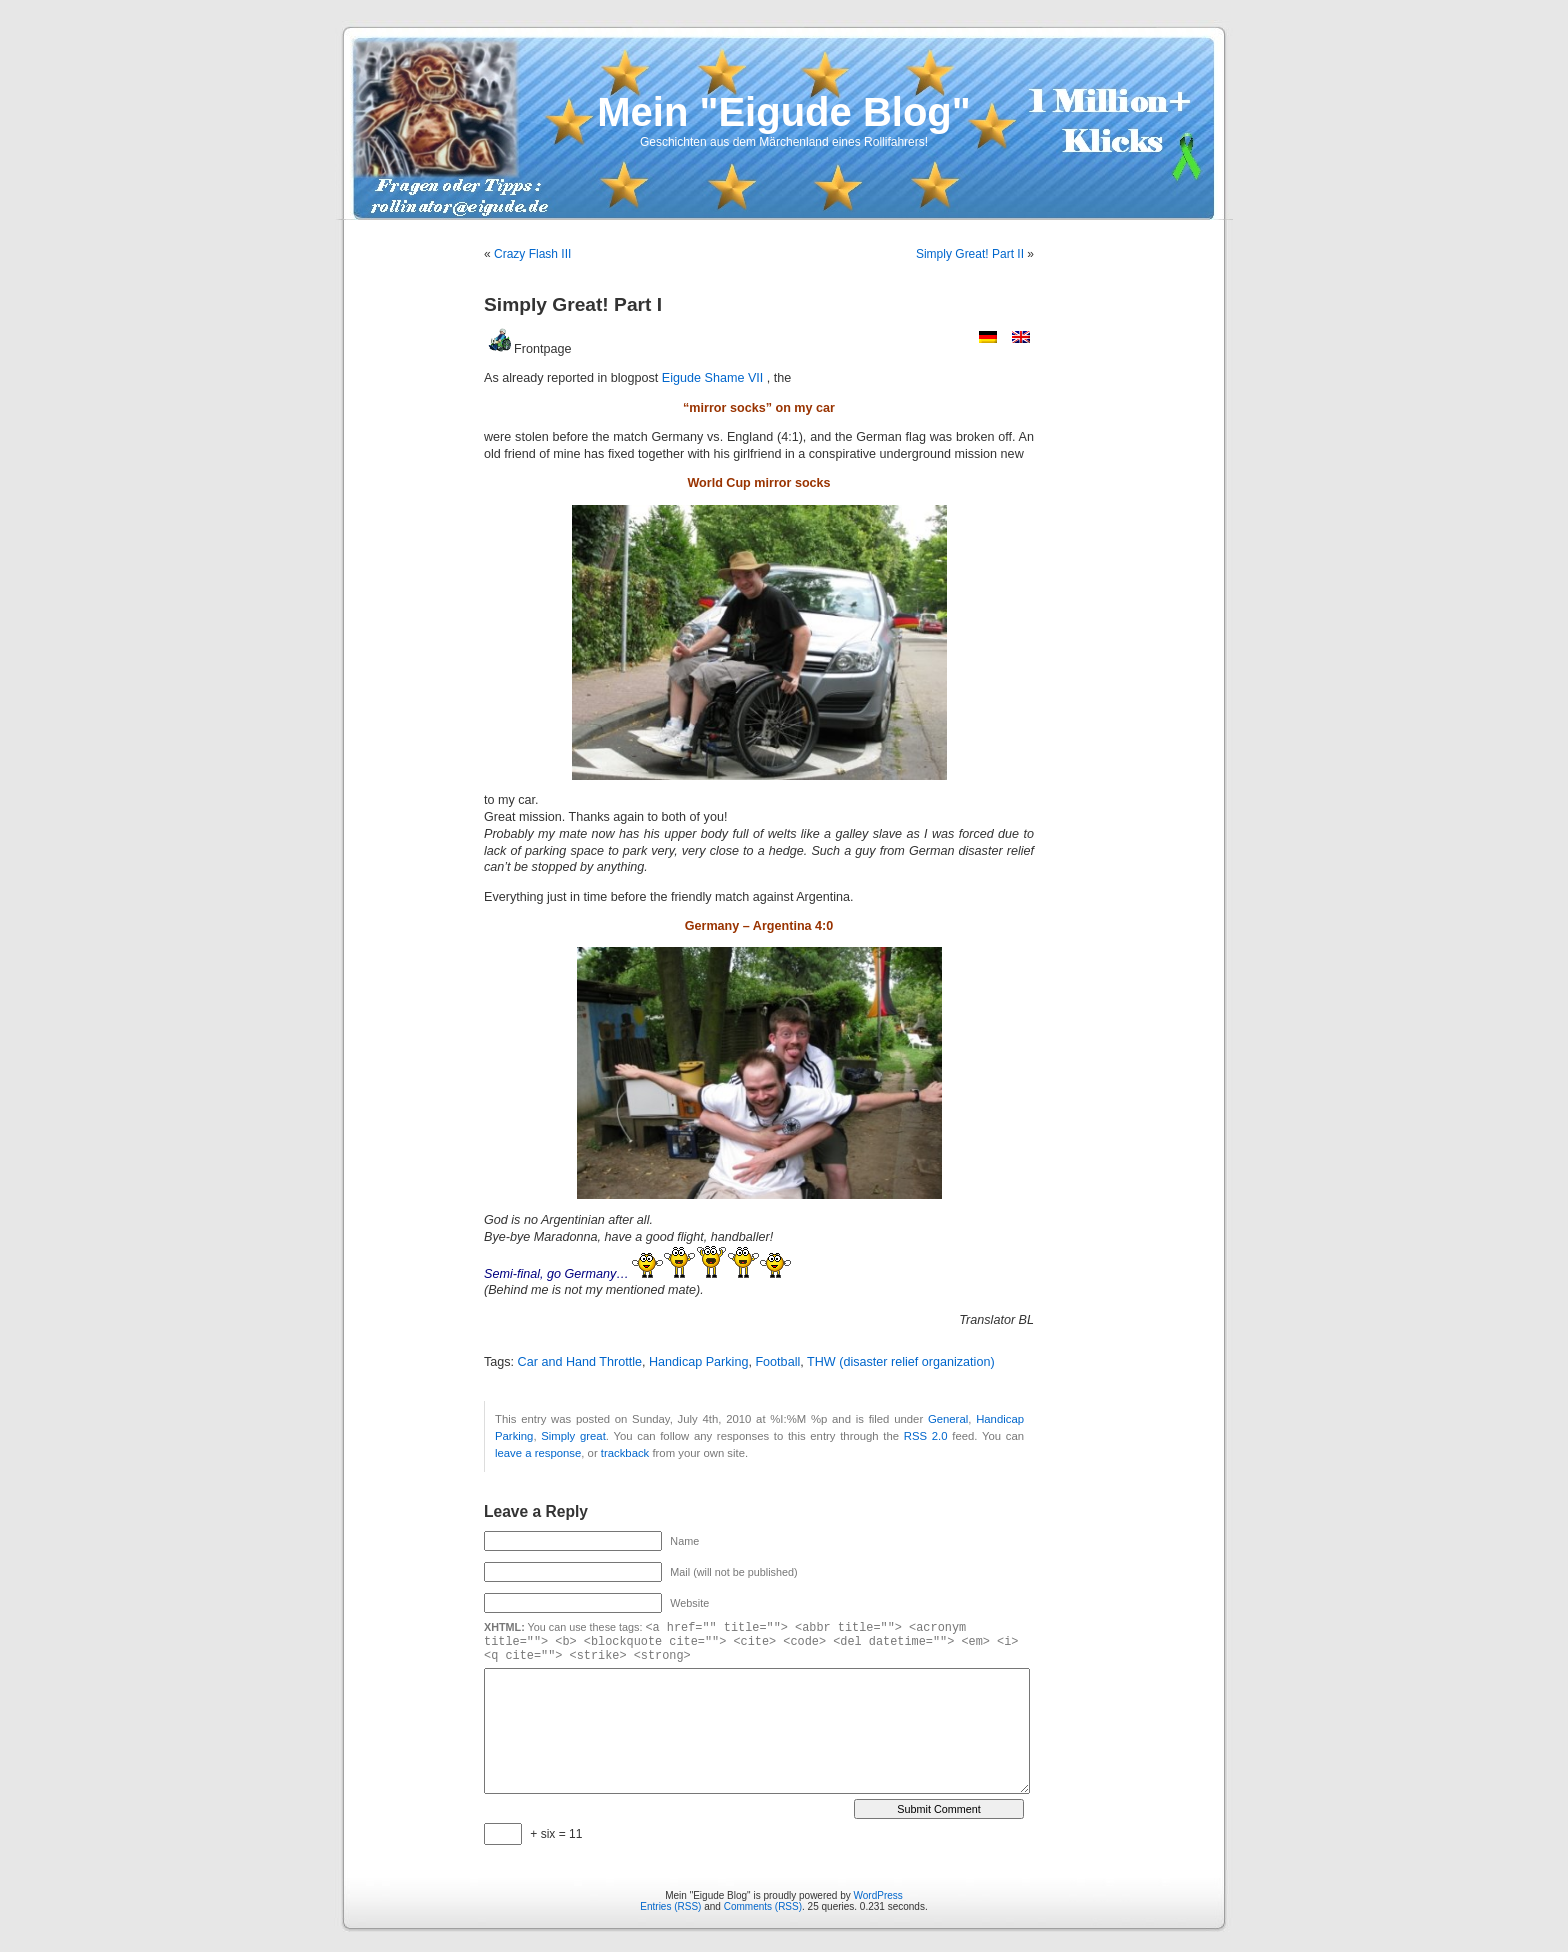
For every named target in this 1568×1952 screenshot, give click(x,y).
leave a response (538, 1453)
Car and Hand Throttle (580, 1362)
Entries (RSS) (670, 1906)
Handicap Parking (698, 1362)
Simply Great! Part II (970, 254)
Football (777, 1362)
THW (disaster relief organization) (901, 1362)
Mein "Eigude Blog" (783, 112)
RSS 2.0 (926, 1436)
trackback (625, 1453)
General (948, 1419)
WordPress (878, 1895)
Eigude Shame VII (714, 378)
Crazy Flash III (532, 254)
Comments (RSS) (763, 1906)
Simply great (573, 1436)
